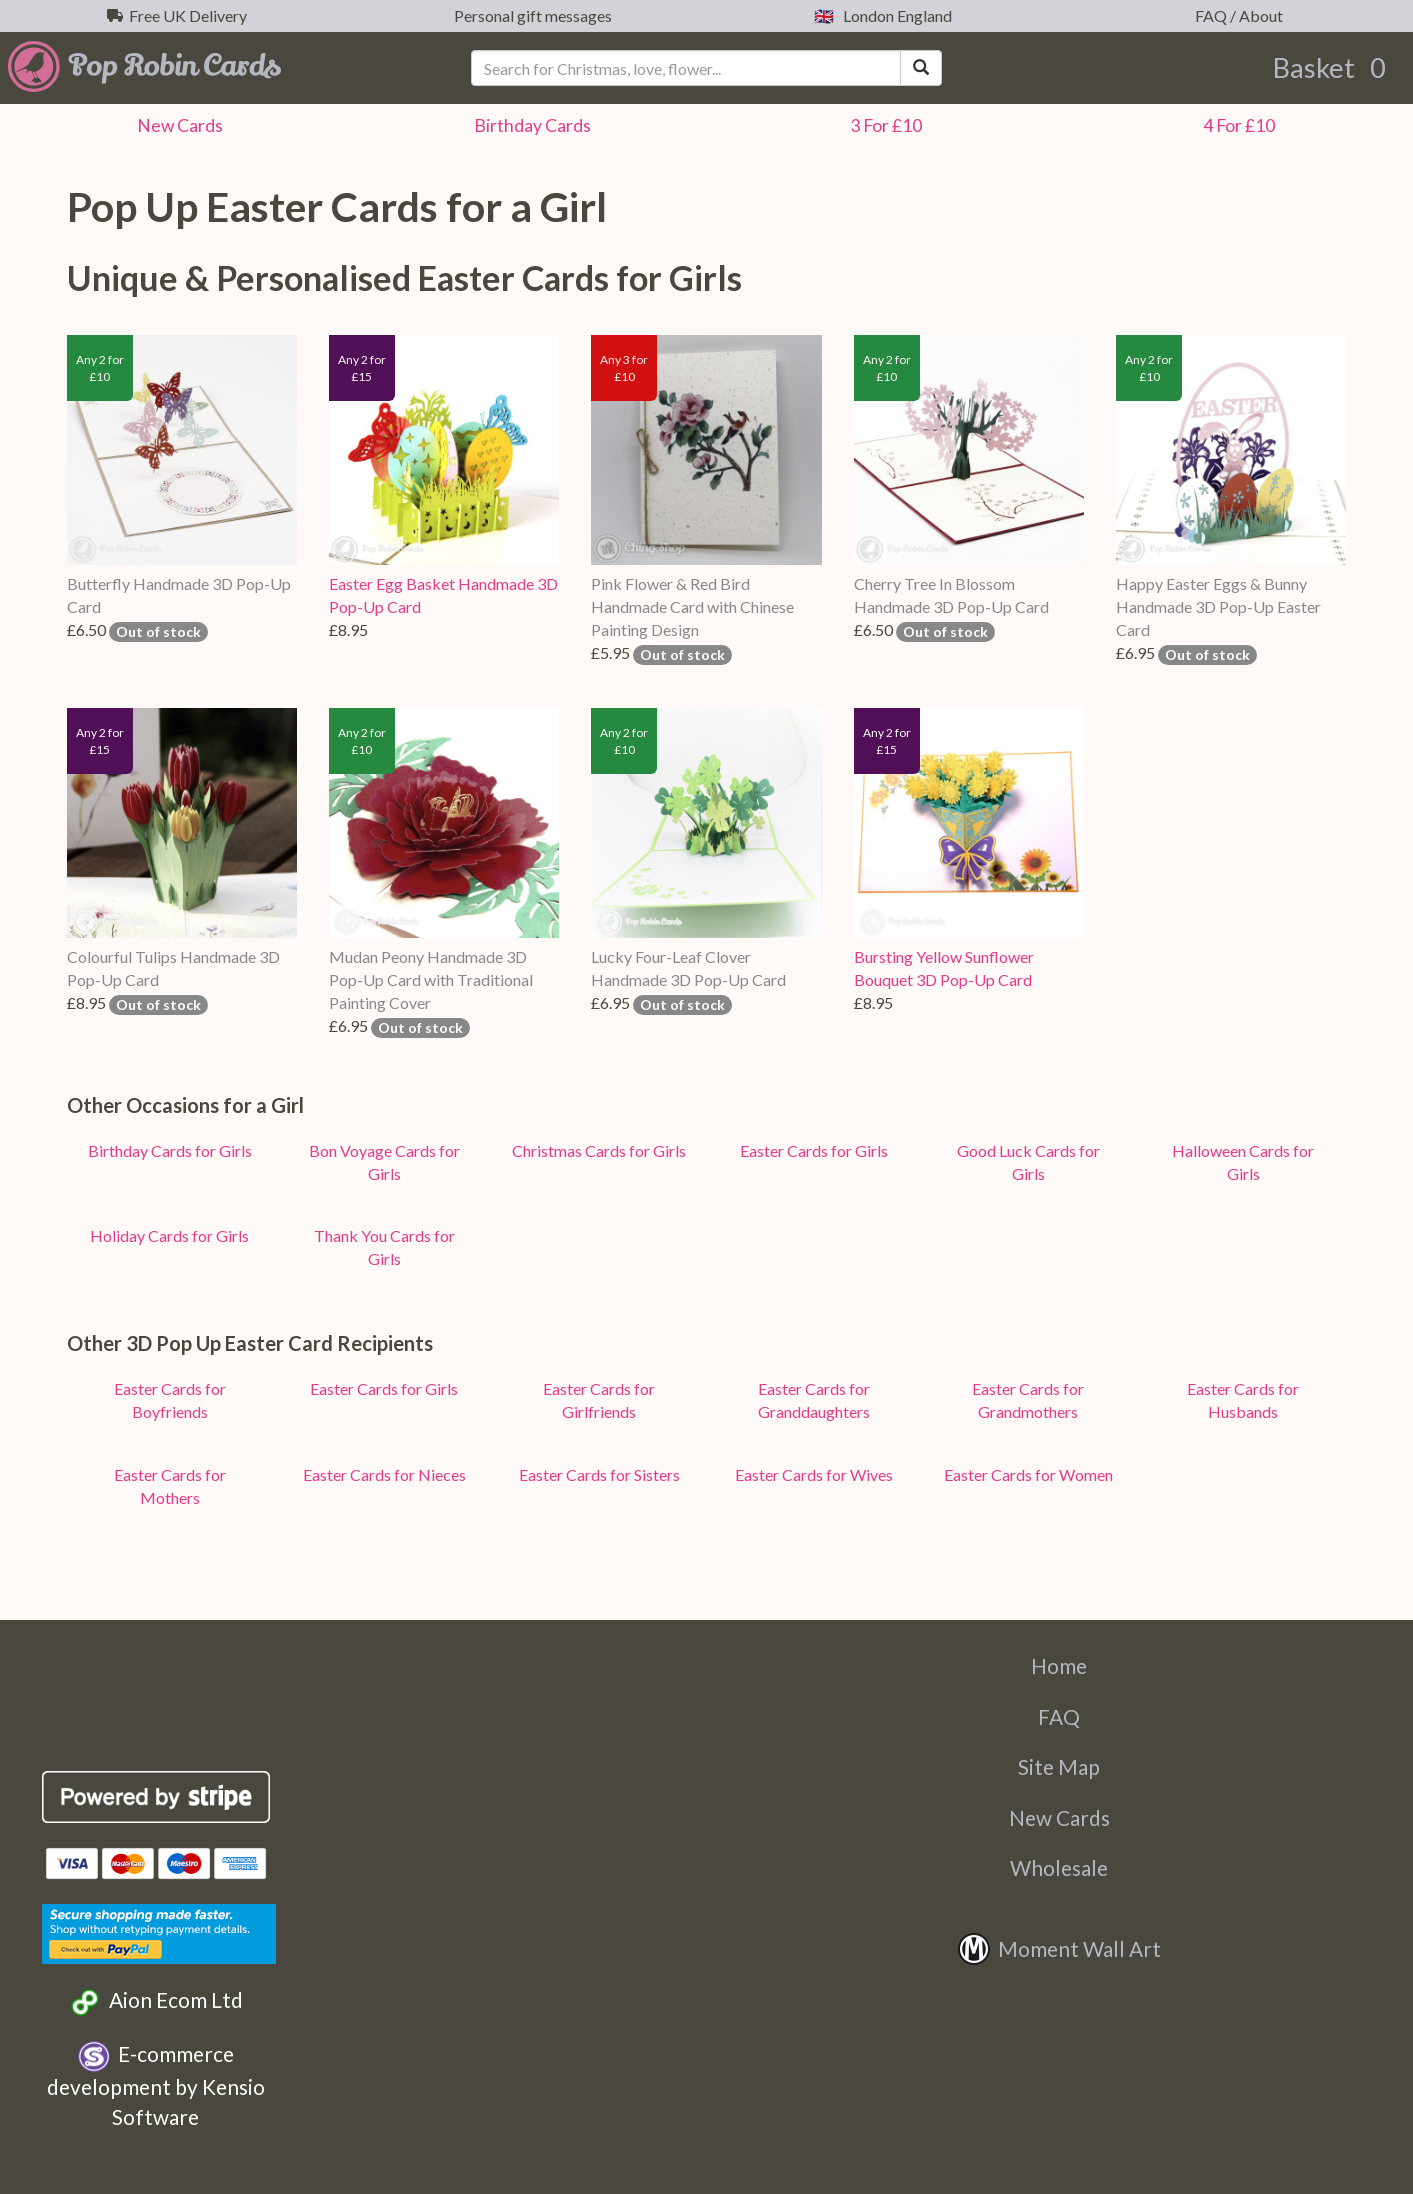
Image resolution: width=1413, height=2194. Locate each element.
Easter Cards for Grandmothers (1028, 1400)
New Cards (1059, 1817)
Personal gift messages (530, 15)
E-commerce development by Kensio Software (156, 2085)
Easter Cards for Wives (814, 1474)
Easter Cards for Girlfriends (599, 1400)
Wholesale (1059, 1867)
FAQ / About (1236, 15)
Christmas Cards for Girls (599, 1150)
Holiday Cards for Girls (169, 1235)
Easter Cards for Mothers (170, 1486)
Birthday (529, 125)
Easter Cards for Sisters (599, 1474)
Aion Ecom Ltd (155, 2002)
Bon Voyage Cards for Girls (384, 1162)
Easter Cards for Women (1028, 1474)
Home (1059, 1665)
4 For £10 (1236, 125)
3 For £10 (883, 125)
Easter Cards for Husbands (1243, 1400)
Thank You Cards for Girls (384, 1247)
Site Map (1059, 1766)
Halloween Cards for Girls (1243, 1162)
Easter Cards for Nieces (384, 1474)
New (177, 125)
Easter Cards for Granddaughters (814, 1400)
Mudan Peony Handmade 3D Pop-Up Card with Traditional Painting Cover (431, 979)
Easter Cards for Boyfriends (170, 1400)
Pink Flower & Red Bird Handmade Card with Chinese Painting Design (692, 606)
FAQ (1059, 1716)
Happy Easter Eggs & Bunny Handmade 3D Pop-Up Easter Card (1218, 606)
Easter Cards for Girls (814, 1150)
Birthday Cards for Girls (170, 1150)
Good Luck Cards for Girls (1028, 1162)
